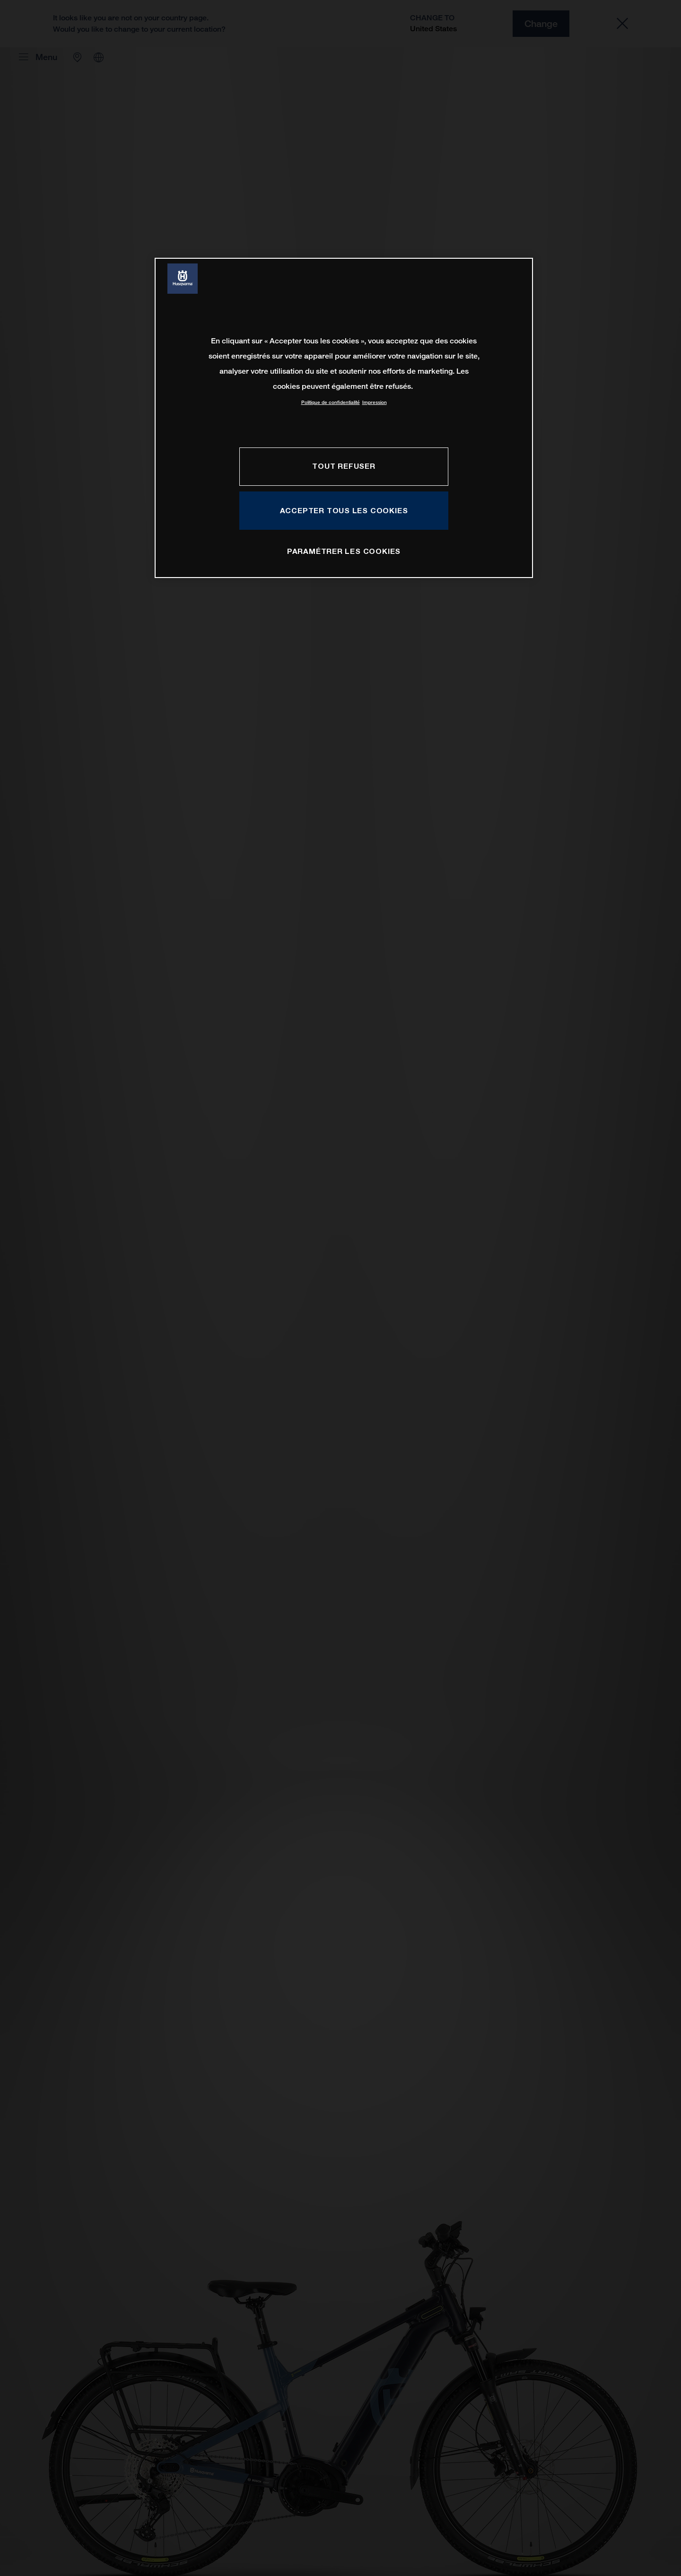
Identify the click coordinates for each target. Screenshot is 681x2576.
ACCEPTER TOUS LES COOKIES (344, 510)
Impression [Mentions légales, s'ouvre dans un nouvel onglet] (374, 402)
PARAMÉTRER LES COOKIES (344, 551)
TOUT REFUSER (343, 466)
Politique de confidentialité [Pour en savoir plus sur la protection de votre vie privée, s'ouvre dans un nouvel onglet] (330, 402)
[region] (344, 418)
